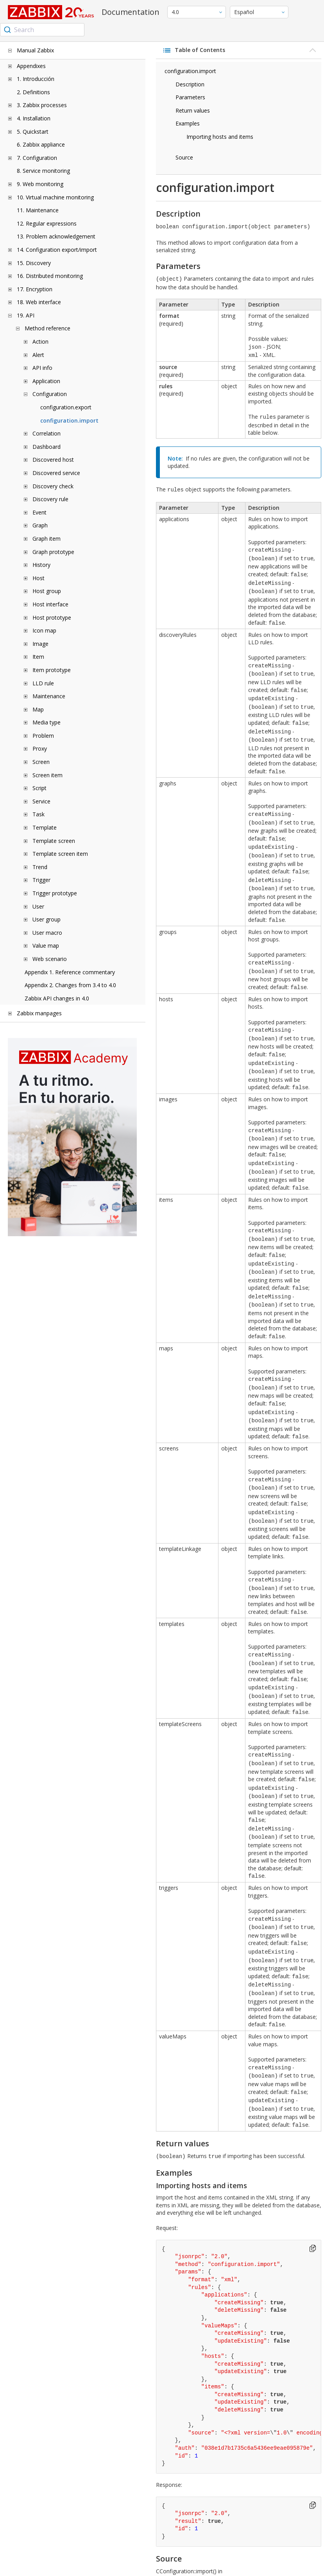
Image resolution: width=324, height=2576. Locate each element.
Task (38, 814)
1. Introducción (35, 78)
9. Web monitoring (40, 184)
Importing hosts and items (219, 136)
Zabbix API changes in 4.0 (57, 998)
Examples (187, 123)
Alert (38, 355)
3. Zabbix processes (42, 105)
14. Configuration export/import (57, 249)
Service (41, 801)
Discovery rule (50, 499)
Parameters (190, 97)
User (38, 906)
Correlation (46, 433)
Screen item (47, 775)
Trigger (41, 880)
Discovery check (52, 486)
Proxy (39, 748)
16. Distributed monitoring (50, 276)
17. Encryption (34, 289)
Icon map (44, 630)
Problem (43, 735)
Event (39, 512)
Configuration (49, 394)
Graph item (46, 538)
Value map (45, 945)
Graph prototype (53, 552)
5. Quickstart (32, 131)
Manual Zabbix (35, 50)
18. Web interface (39, 302)
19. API (25, 315)
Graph (40, 525)
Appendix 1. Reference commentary (70, 972)
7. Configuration (37, 157)
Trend (39, 867)
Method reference (47, 328)
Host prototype (51, 617)
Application (46, 381)
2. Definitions (33, 92)
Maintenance (48, 696)
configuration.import (69, 420)
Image (40, 643)
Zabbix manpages (39, 1013)
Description (189, 84)
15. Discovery (34, 263)
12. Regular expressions (47, 223)
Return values (192, 110)
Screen (41, 761)
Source (184, 157)
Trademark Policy (302, 2564)
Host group (46, 591)
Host (38, 578)
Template (44, 827)
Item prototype (51, 670)
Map (38, 709)
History (41, 564)
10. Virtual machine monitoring (55, 197)
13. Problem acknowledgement (56, 236)
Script (39, 788)
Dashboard (46, 446)
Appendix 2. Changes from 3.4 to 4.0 (70, 985)
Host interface (50, 604)
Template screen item (60, 853)
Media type (46, 722)
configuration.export (65, 407)
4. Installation (33, 118)
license (194, 2568)
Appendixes (31, 66)
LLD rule (43, 683)
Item (38, 656)
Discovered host (53, 459)
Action (40, 341)
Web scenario (49, 959)
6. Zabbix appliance (41, 144)
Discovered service (56, 473)
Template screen (53, 840)
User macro (47, 932)
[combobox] (42, 29)
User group (46, 919)
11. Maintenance (38, 210)
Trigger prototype (54, 893)
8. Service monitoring (43, 170)
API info (42, 367)
